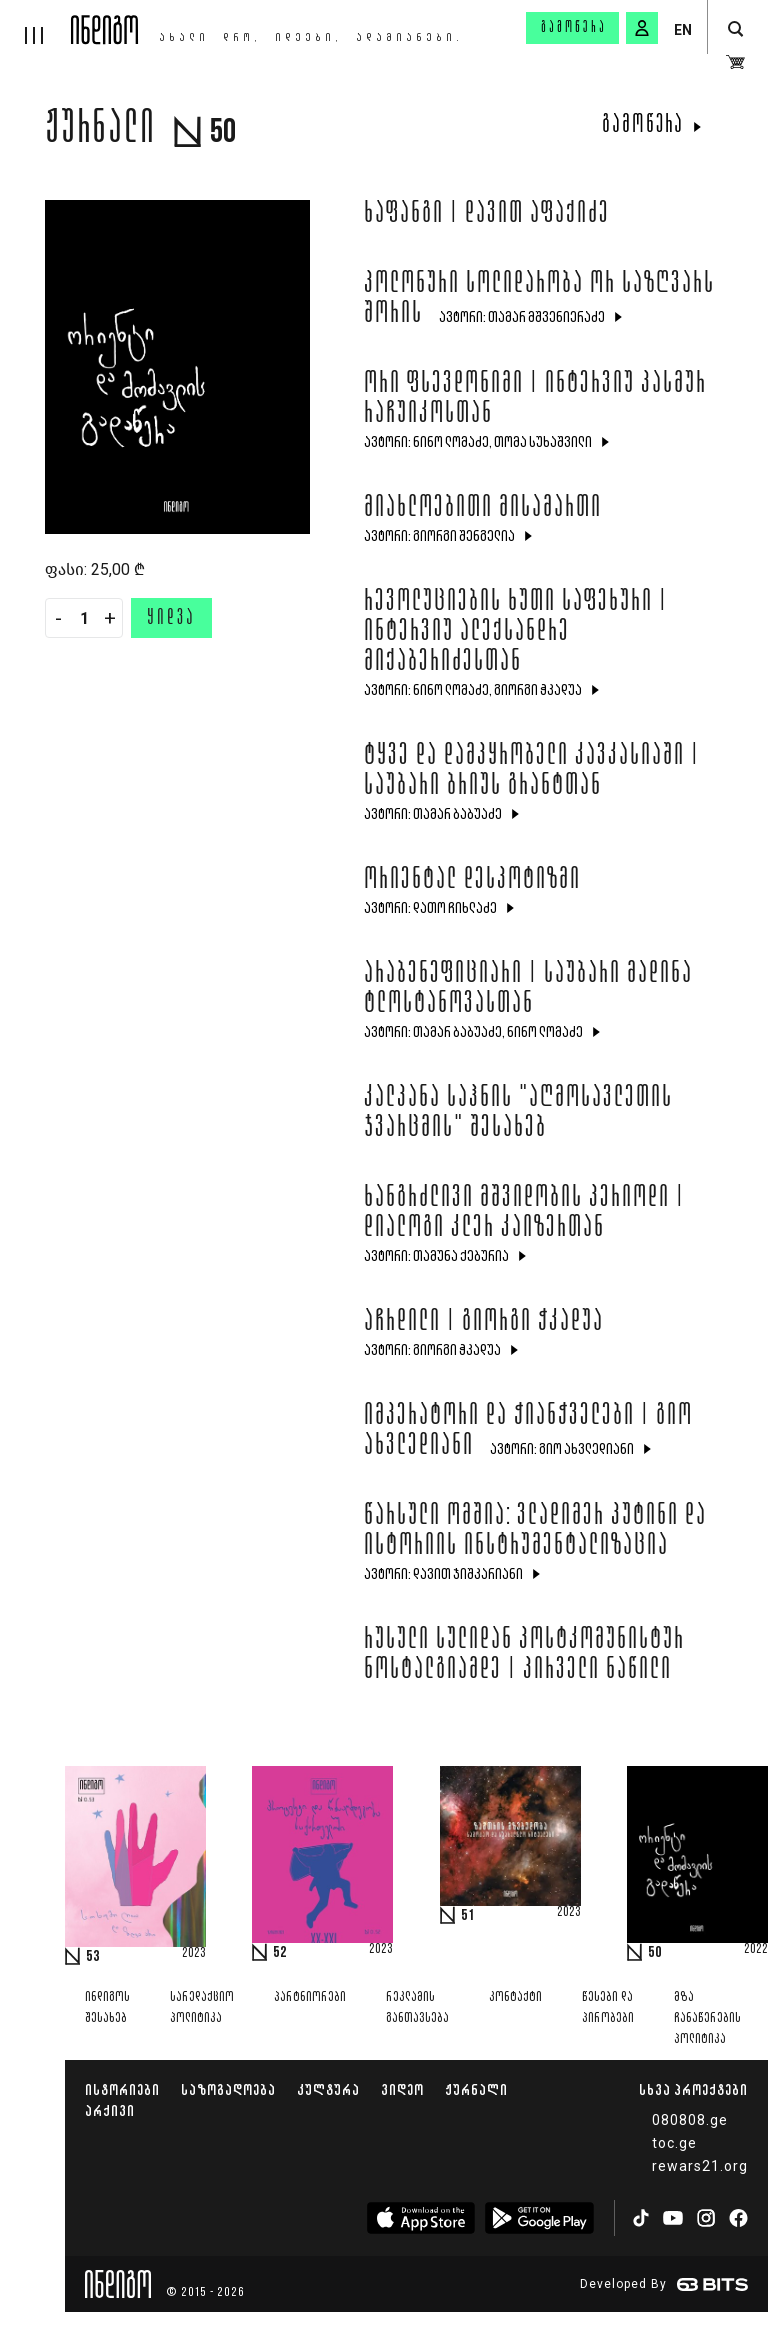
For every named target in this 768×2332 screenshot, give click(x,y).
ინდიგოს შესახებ (107, 2008)
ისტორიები (122, 2089)
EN (683, 30)
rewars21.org (700, 2166)
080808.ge (690, 2120)
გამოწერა (574, 28)
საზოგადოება (228, 2089)
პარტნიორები (310, 1997)
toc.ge (674, 2143)
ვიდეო (402, 2089)
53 (93, 1957)
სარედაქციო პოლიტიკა (202, 2008)
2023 (194, 1954)
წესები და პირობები (608, 2008)
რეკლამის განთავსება (417, 2008)
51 (468, 1916)
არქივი (110, 2110)
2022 (756, 1950)
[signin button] (642, 28)
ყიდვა (171, 619)
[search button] (735, 29)
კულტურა (328, 2089)
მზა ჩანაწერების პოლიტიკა (707, 2018)
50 (655, 1953)
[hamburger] (35, 22)
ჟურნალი (476, 2089)
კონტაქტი (515, 1997)
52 (280, 1953)
